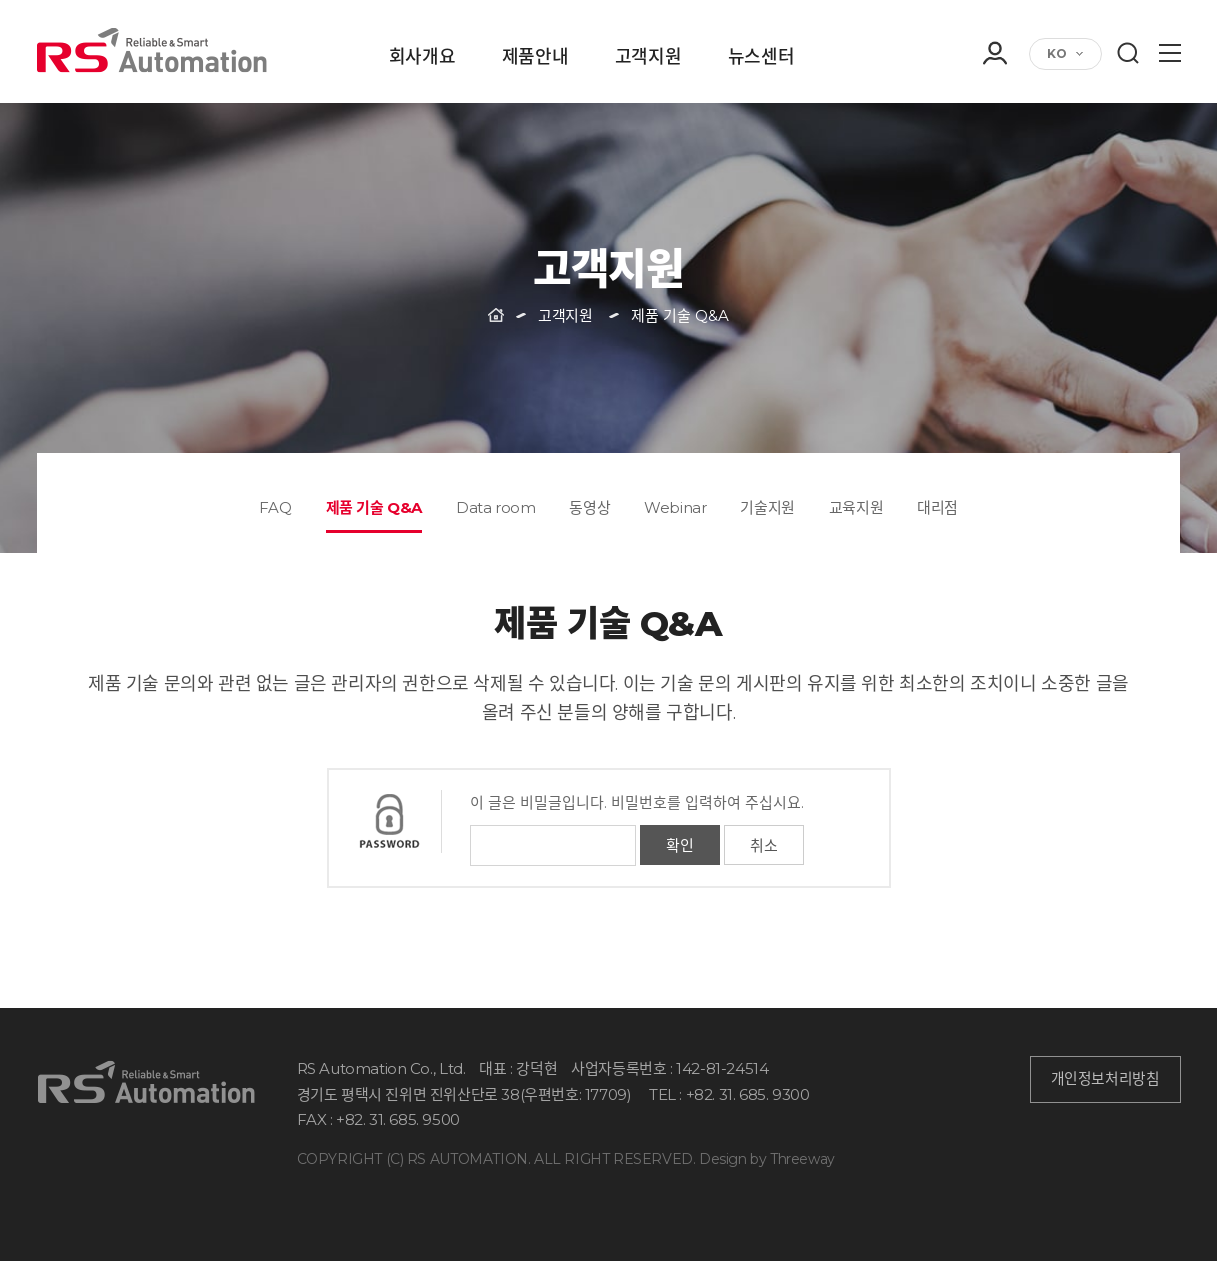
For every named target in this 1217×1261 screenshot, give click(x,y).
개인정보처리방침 (1105, 1079)
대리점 (937, 507)
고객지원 (648, 58)
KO (1057, 53)
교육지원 (856, 507)
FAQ (275, 507)
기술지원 (767, 507)
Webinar (675, 507)
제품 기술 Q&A (374, 507)
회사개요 (422, 58)
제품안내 (535, 58)
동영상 (589, 507)
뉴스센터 (761, 58)
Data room (495, 507)
